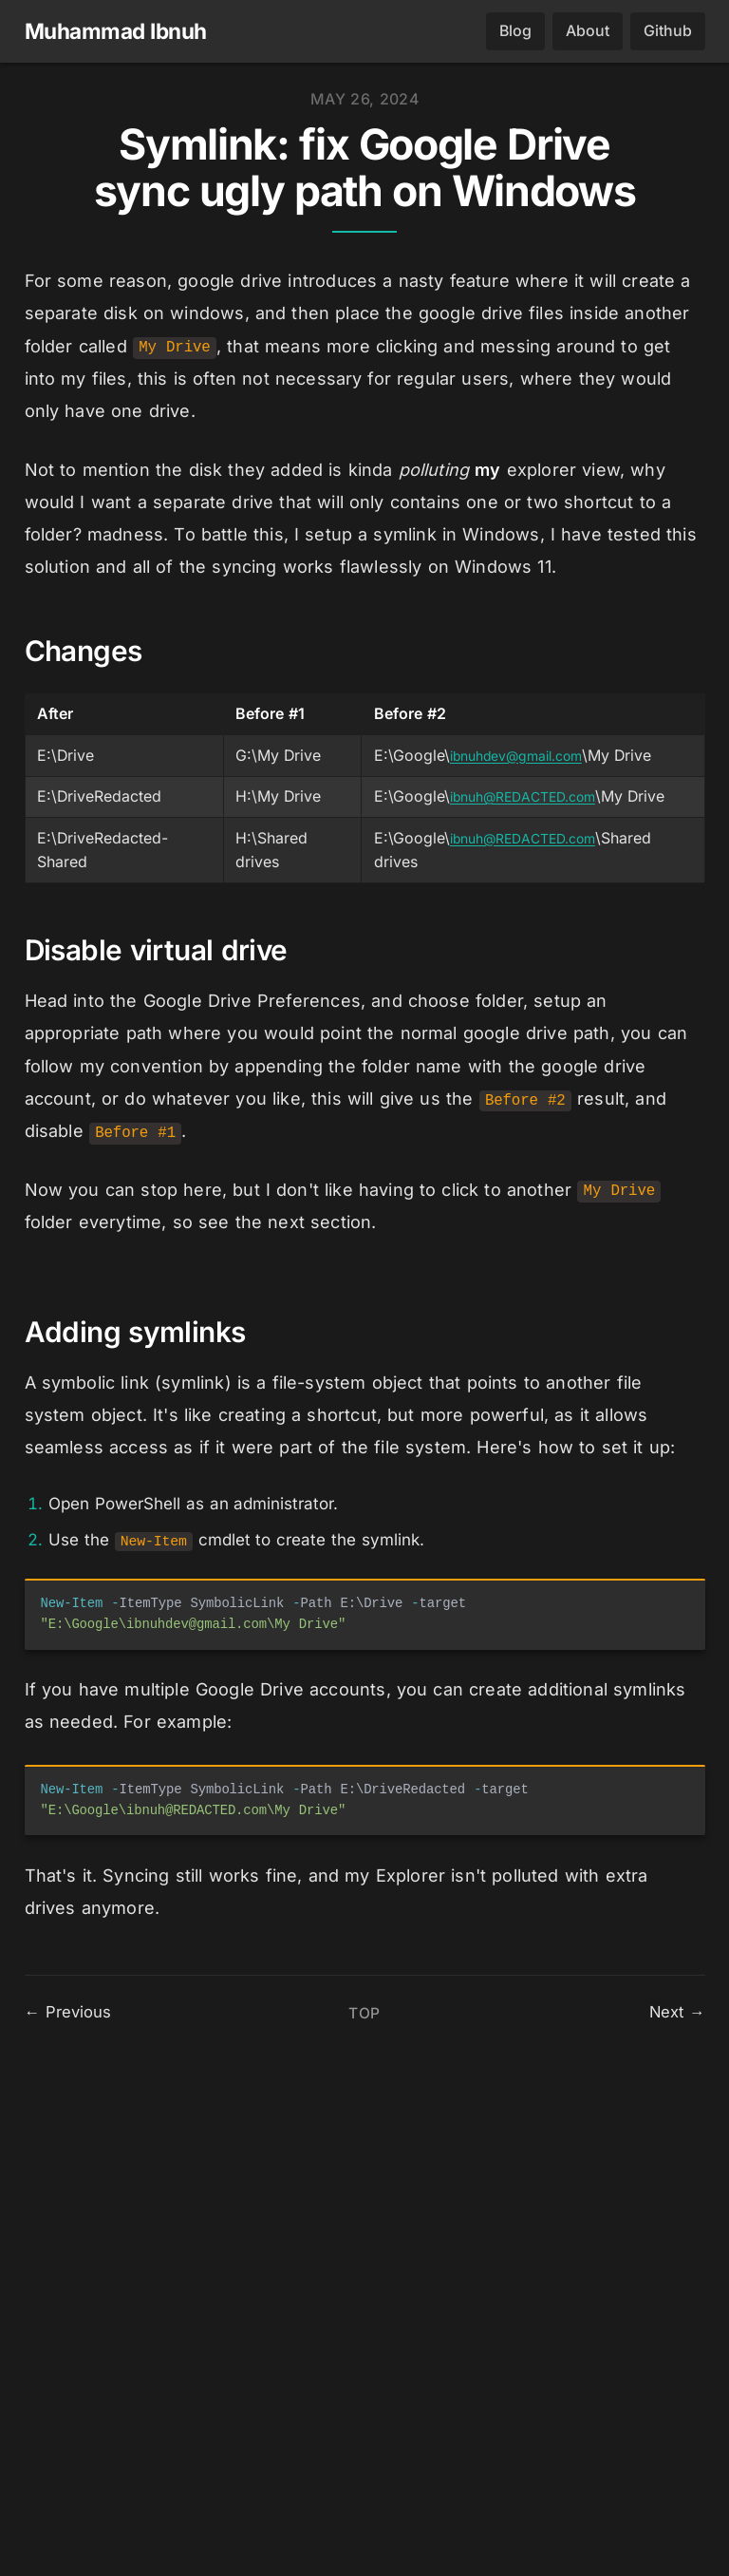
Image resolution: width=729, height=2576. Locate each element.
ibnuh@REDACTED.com (519, 797)
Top (364, 2497)
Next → (676, 2496)
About (587, 32)
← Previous (69, 2496)
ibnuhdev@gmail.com (512, 757)
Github (668, 32)
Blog (515, 32)
